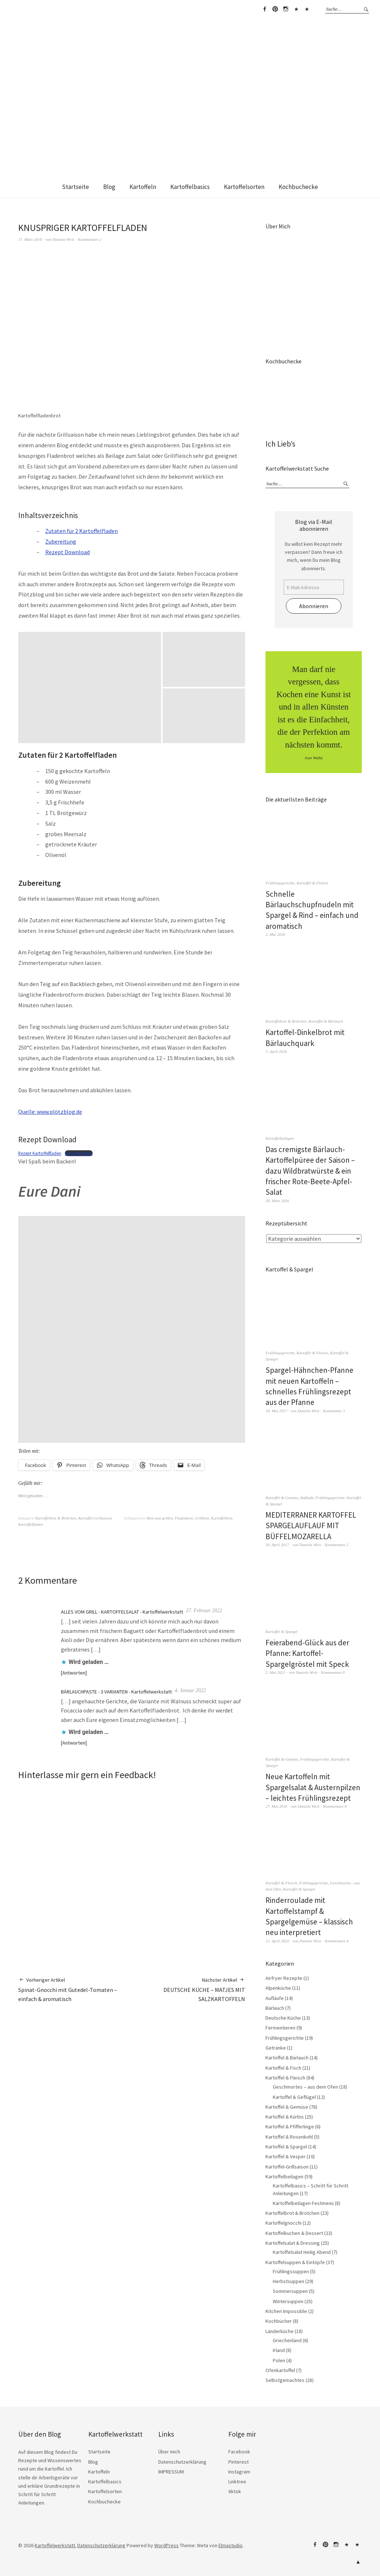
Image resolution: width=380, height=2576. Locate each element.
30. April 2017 (277, 1544)
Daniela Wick (63, 239)
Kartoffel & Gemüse (281, 1497)
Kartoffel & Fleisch (312, 883)
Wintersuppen (288, 2301)
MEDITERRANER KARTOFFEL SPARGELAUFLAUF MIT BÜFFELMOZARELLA (310, 1525)
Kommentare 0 (333, 1672)
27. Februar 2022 (204, 1610)
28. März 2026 (277, 1200)
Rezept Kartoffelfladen (39, 1153)
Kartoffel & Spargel (281, 1631)
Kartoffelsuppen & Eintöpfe (295, 2262)
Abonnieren (313, 606)
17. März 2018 (30, 239)
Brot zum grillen (160, 1518)
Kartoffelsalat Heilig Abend (302, 2252)
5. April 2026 (276, 1051)
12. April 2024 (277, 1941)
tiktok (306, 9)
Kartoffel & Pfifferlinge (289, 2126)
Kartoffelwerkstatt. (55, 2545)
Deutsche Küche (283, 2018)
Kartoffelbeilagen (279, 1138)
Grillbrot (202, 1518)
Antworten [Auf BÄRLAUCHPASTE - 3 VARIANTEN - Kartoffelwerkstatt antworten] (73, 1742)
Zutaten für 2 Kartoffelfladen (81, 530)
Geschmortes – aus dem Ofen (305, 2086)
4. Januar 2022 (190, 1690)
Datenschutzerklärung (182, 2462)
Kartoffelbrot (221, 1518)
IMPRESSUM (171, 2471)
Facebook (264, 9)
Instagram (285, 9)
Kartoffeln (142, 187)
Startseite (75, 187)
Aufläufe (307, 1497)
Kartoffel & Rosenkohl (289, 2136)
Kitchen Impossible (286, 2311)
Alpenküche (278, 1988)
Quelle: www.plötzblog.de (50, 1111)
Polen (279, 2360)
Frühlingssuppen (291, 2271)
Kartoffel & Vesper (285, 2156)
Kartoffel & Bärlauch (326, 1021)
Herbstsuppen (288, 2281)
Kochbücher (278, 2321)
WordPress (166, 2545)
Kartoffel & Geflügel (294, 2097)
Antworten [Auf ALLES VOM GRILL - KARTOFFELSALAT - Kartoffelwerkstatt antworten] (73, 1672)
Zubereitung (60, 541)
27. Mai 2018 (276, 1806)
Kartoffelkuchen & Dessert (294, 2233)
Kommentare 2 (89, 239)
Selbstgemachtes (285, 2380)
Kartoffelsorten (244, 187)
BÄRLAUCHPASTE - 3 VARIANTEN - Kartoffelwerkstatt (116, 1691)
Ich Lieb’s (280, 444)
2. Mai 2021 (275, 1672)
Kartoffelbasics (190, 187)
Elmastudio (230, 2545)
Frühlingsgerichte (279, 883)
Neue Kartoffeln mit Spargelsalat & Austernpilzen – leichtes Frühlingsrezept (312, 1787)
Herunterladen (79, 1153)
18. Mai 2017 (276, 1411)
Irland (279, 2350)
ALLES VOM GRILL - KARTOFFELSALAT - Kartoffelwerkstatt (122, 1611)
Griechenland (287, 2340)
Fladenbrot (184, 1518)
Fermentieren (280, 2027)
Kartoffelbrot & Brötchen (55, 1518)
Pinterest (275, 9)
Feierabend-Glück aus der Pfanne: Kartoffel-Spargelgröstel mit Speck (307, 1653)
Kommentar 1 (334, 1411)
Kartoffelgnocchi (283, 2223)
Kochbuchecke (298, 187)
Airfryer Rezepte (283, 1978)
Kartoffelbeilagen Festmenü (303, 2203)
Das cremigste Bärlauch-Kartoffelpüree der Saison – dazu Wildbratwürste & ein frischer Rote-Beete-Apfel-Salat (310, 1170)
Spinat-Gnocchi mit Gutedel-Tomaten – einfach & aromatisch (75, 1989)
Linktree (296, 9)
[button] (89, 688)
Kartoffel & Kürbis (284, 2116)
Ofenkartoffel (280, 2370)
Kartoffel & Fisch (283, 2068)
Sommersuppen (290, 2291)
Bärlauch (274, 2008)
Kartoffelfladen (30, 1524)
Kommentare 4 (337, 1941)
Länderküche (279, 2331)
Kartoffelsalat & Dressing (292, 2243)
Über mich (169, 2451)
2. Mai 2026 (275, 934)
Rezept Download (67, 552)
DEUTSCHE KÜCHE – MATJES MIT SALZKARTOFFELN (188, 1989)
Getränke (275, 2047)
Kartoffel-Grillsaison (95, 1518)
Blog (109, 187)
